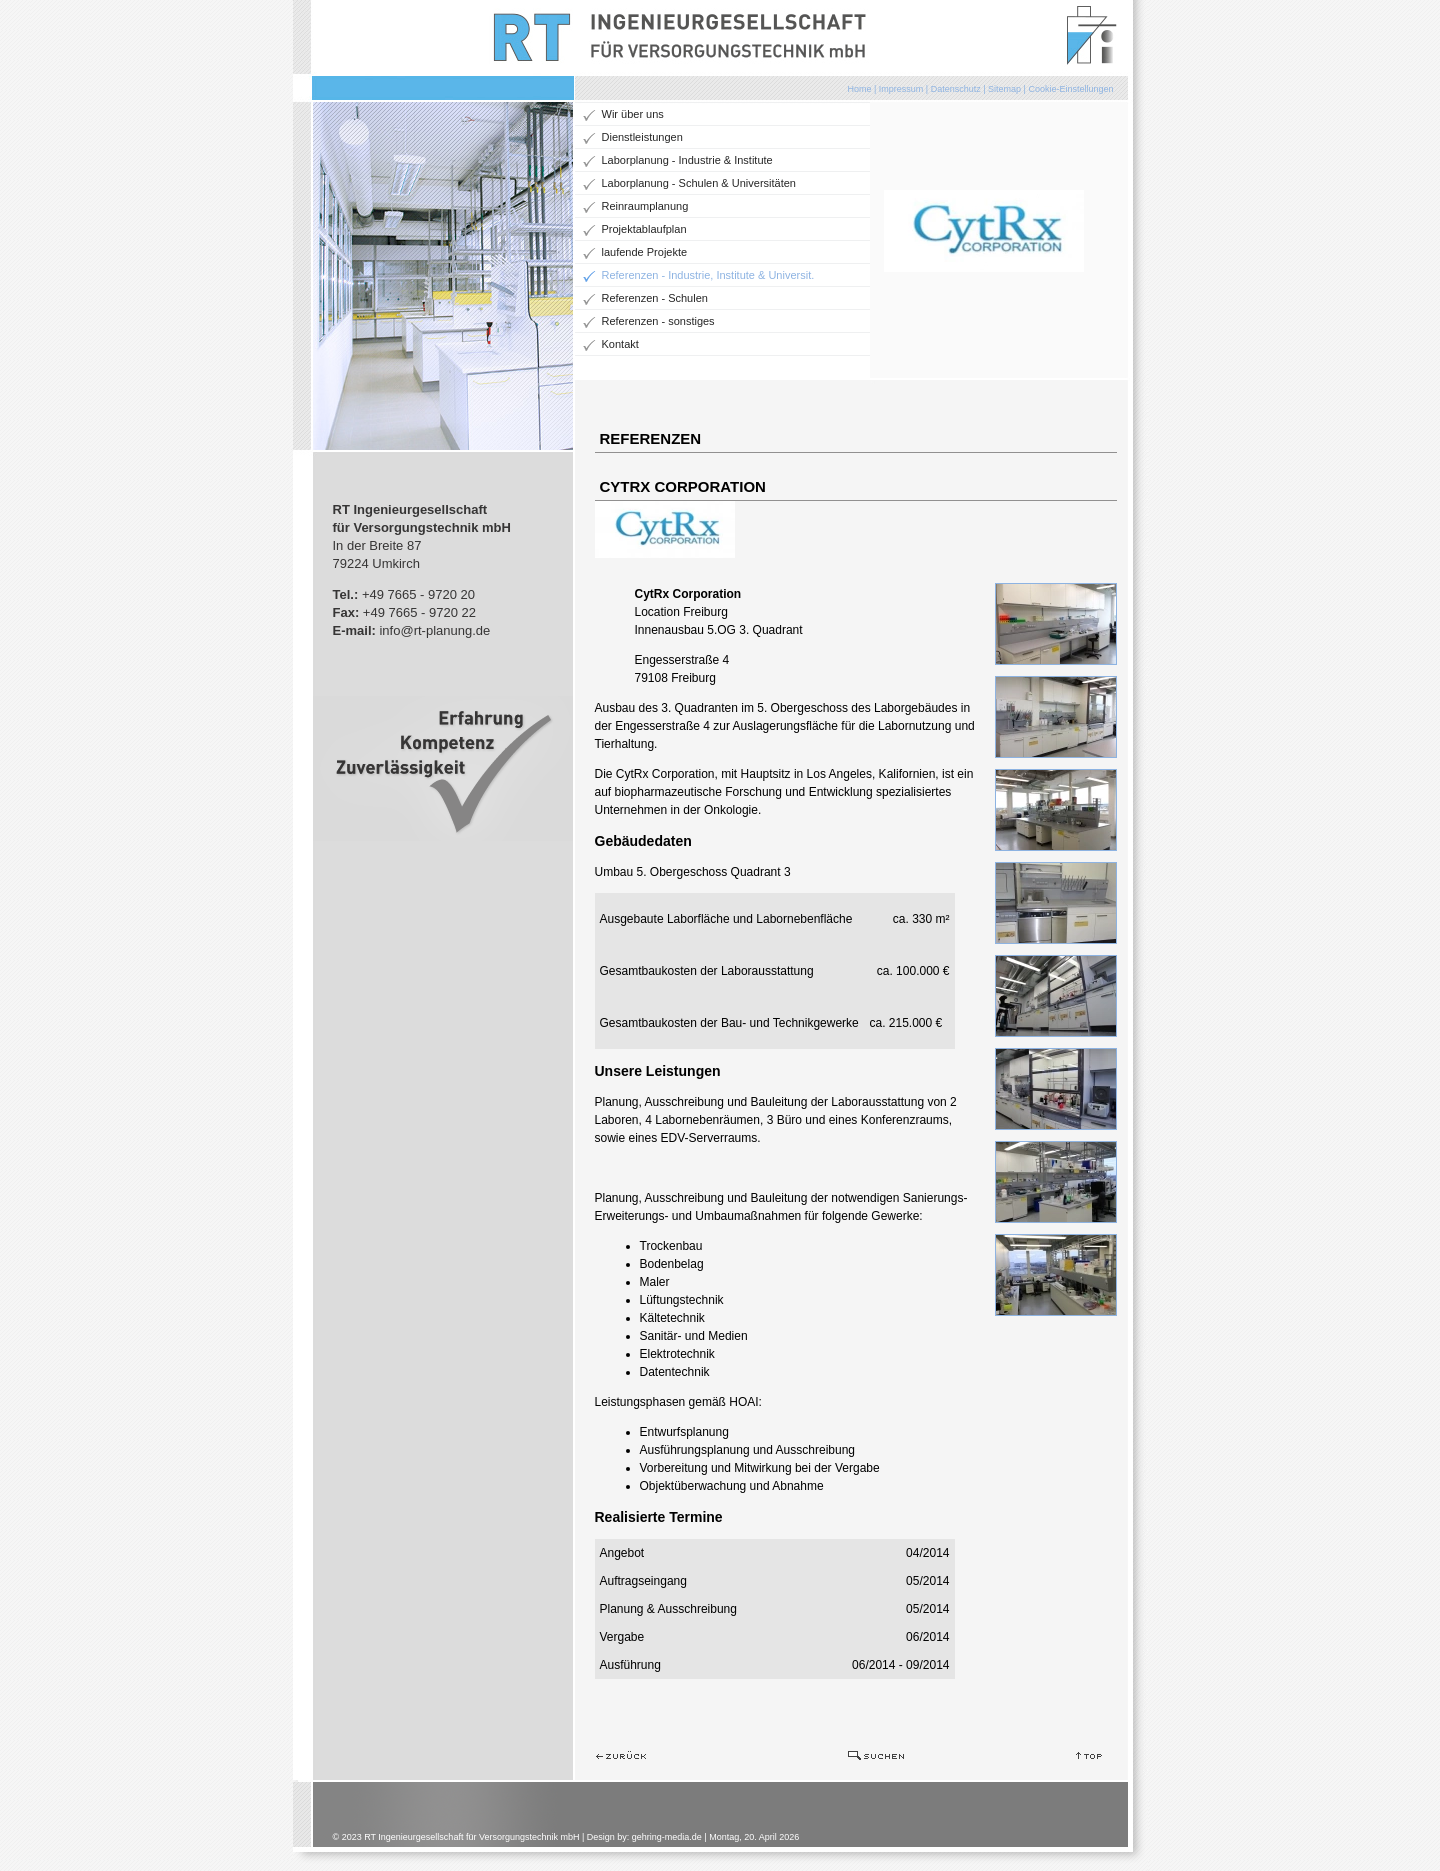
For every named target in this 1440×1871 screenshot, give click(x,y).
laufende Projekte (645, 252)
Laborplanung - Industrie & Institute (687, 160)
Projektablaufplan (644, 229)
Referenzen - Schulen (655, 298)
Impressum (901, 89)
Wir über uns (633, 114)
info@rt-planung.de (434, 630)
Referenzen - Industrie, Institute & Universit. (708, 275)
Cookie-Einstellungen (1070, 89)
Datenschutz (956, 89)
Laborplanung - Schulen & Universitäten (699, 183)
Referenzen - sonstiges (658, 321)
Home (859, 89)
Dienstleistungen (642, 137)
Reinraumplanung (645, 206)
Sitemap (1004, 89)
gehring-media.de (667, 1837)
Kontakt (620, 344)
